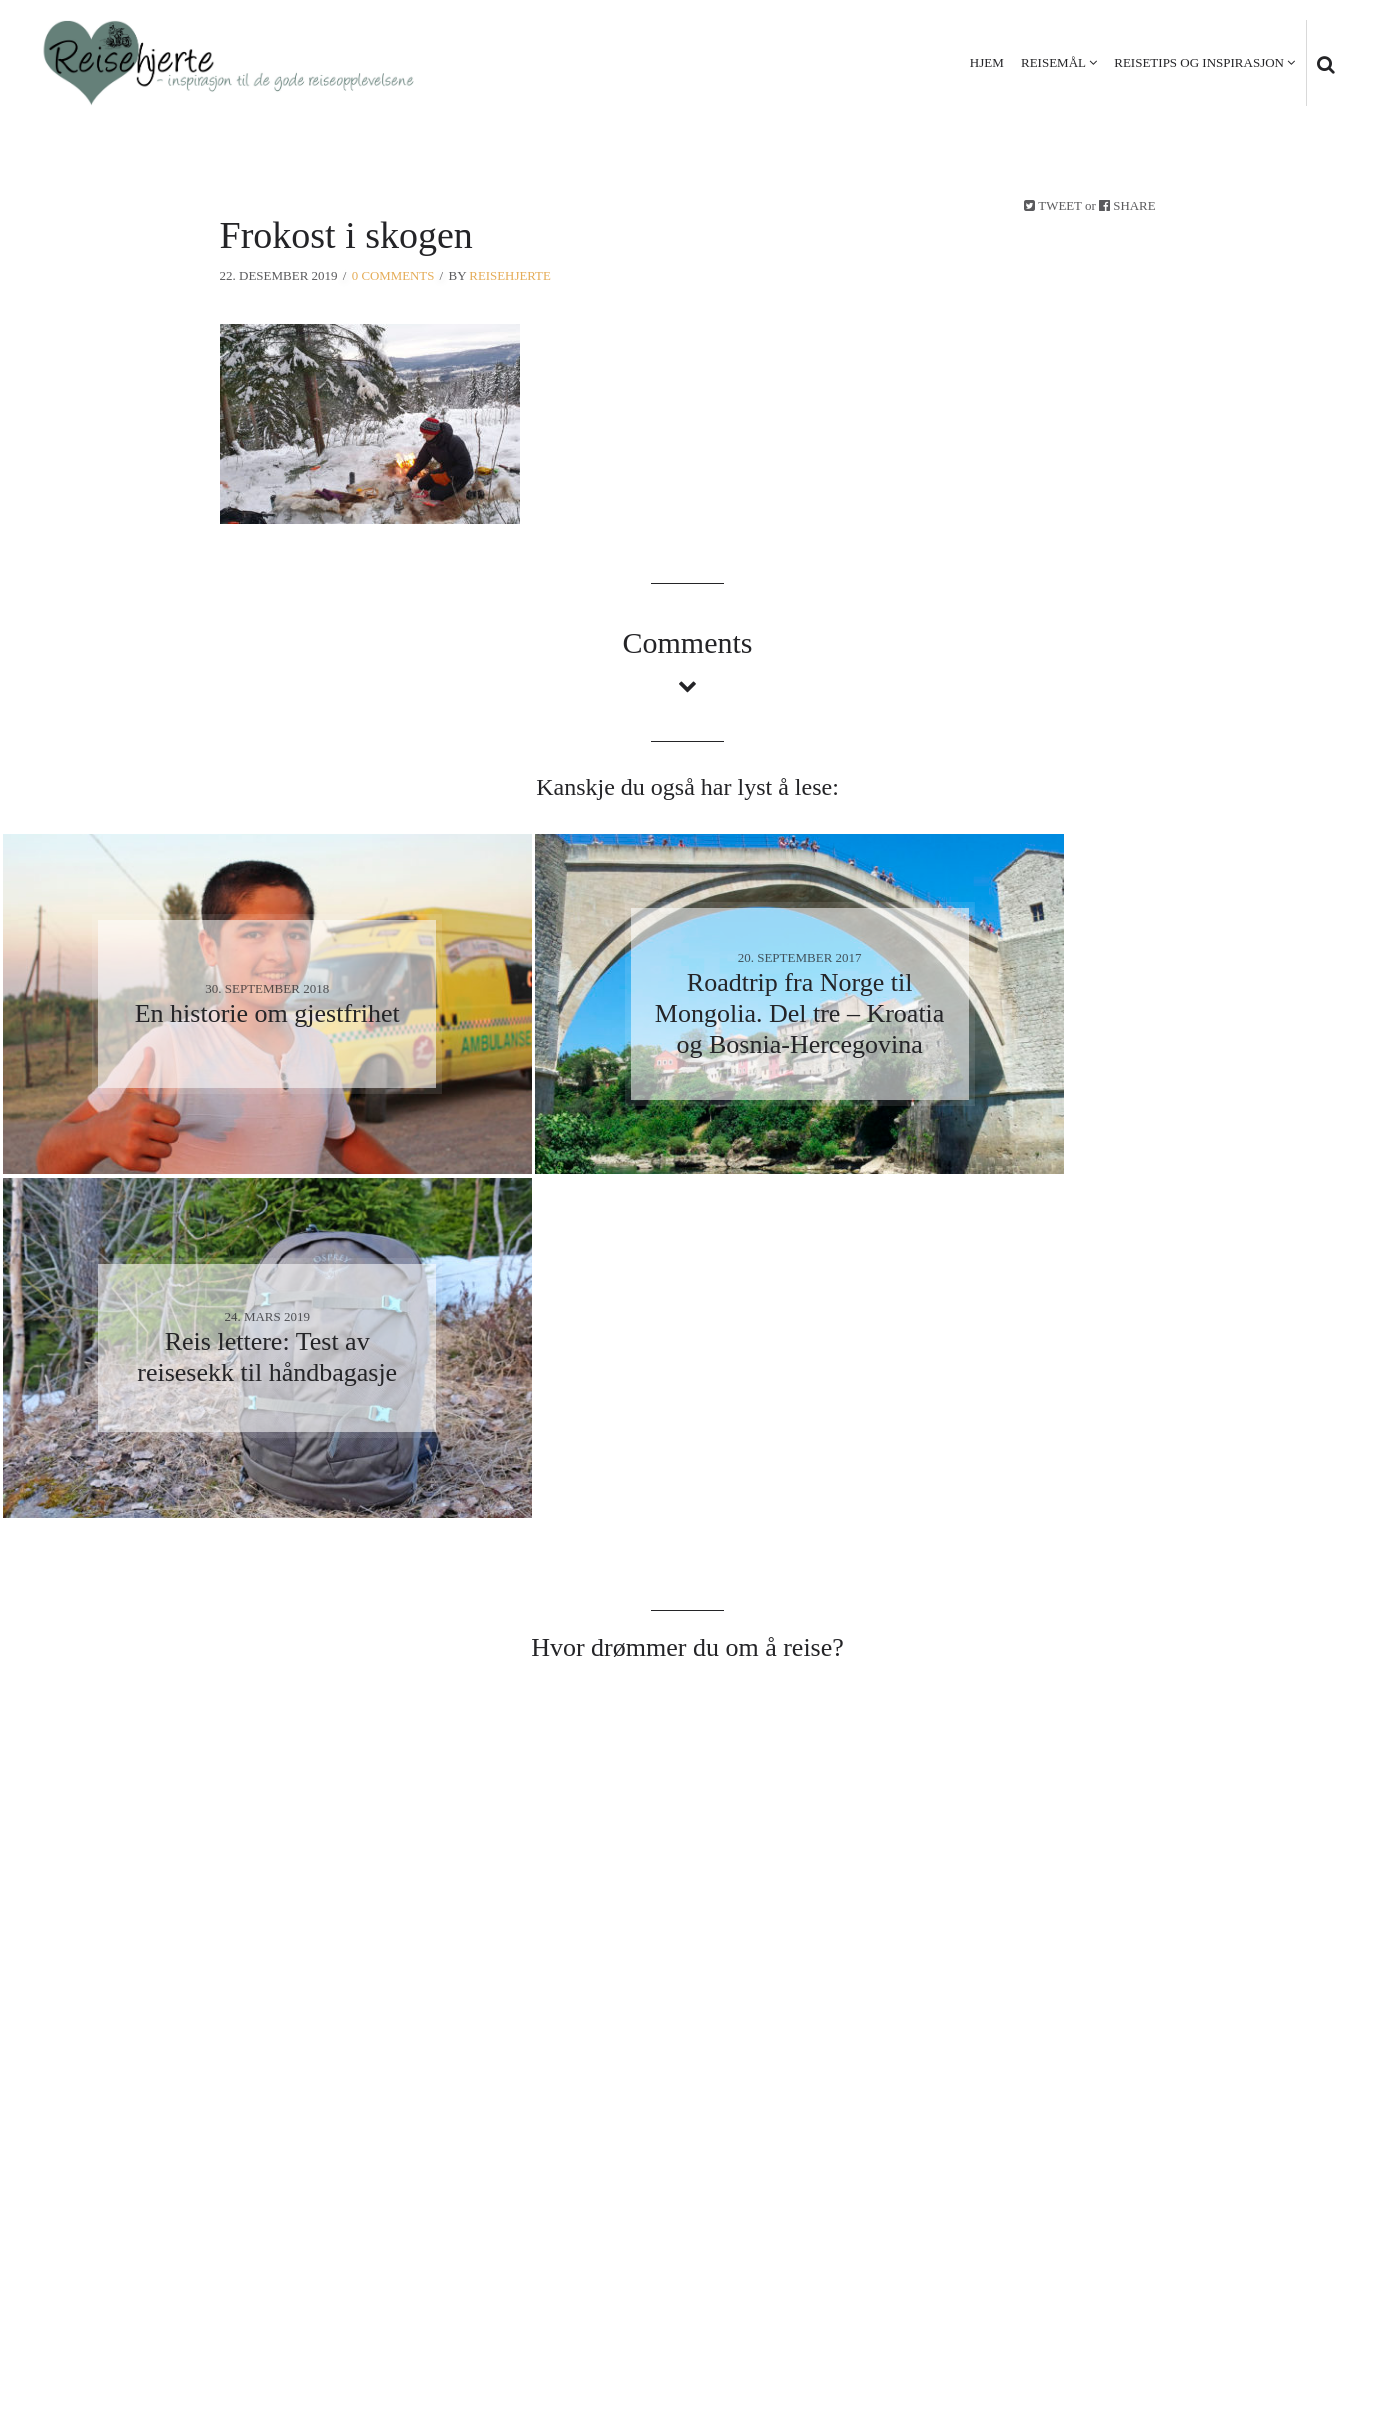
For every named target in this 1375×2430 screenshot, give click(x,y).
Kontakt (1296, 2312)
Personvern (1195, 2312)
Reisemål (1053, 62)
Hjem (987, 62)
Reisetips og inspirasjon (1199, 62)
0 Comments (393, 275)
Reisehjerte (511, 275)
